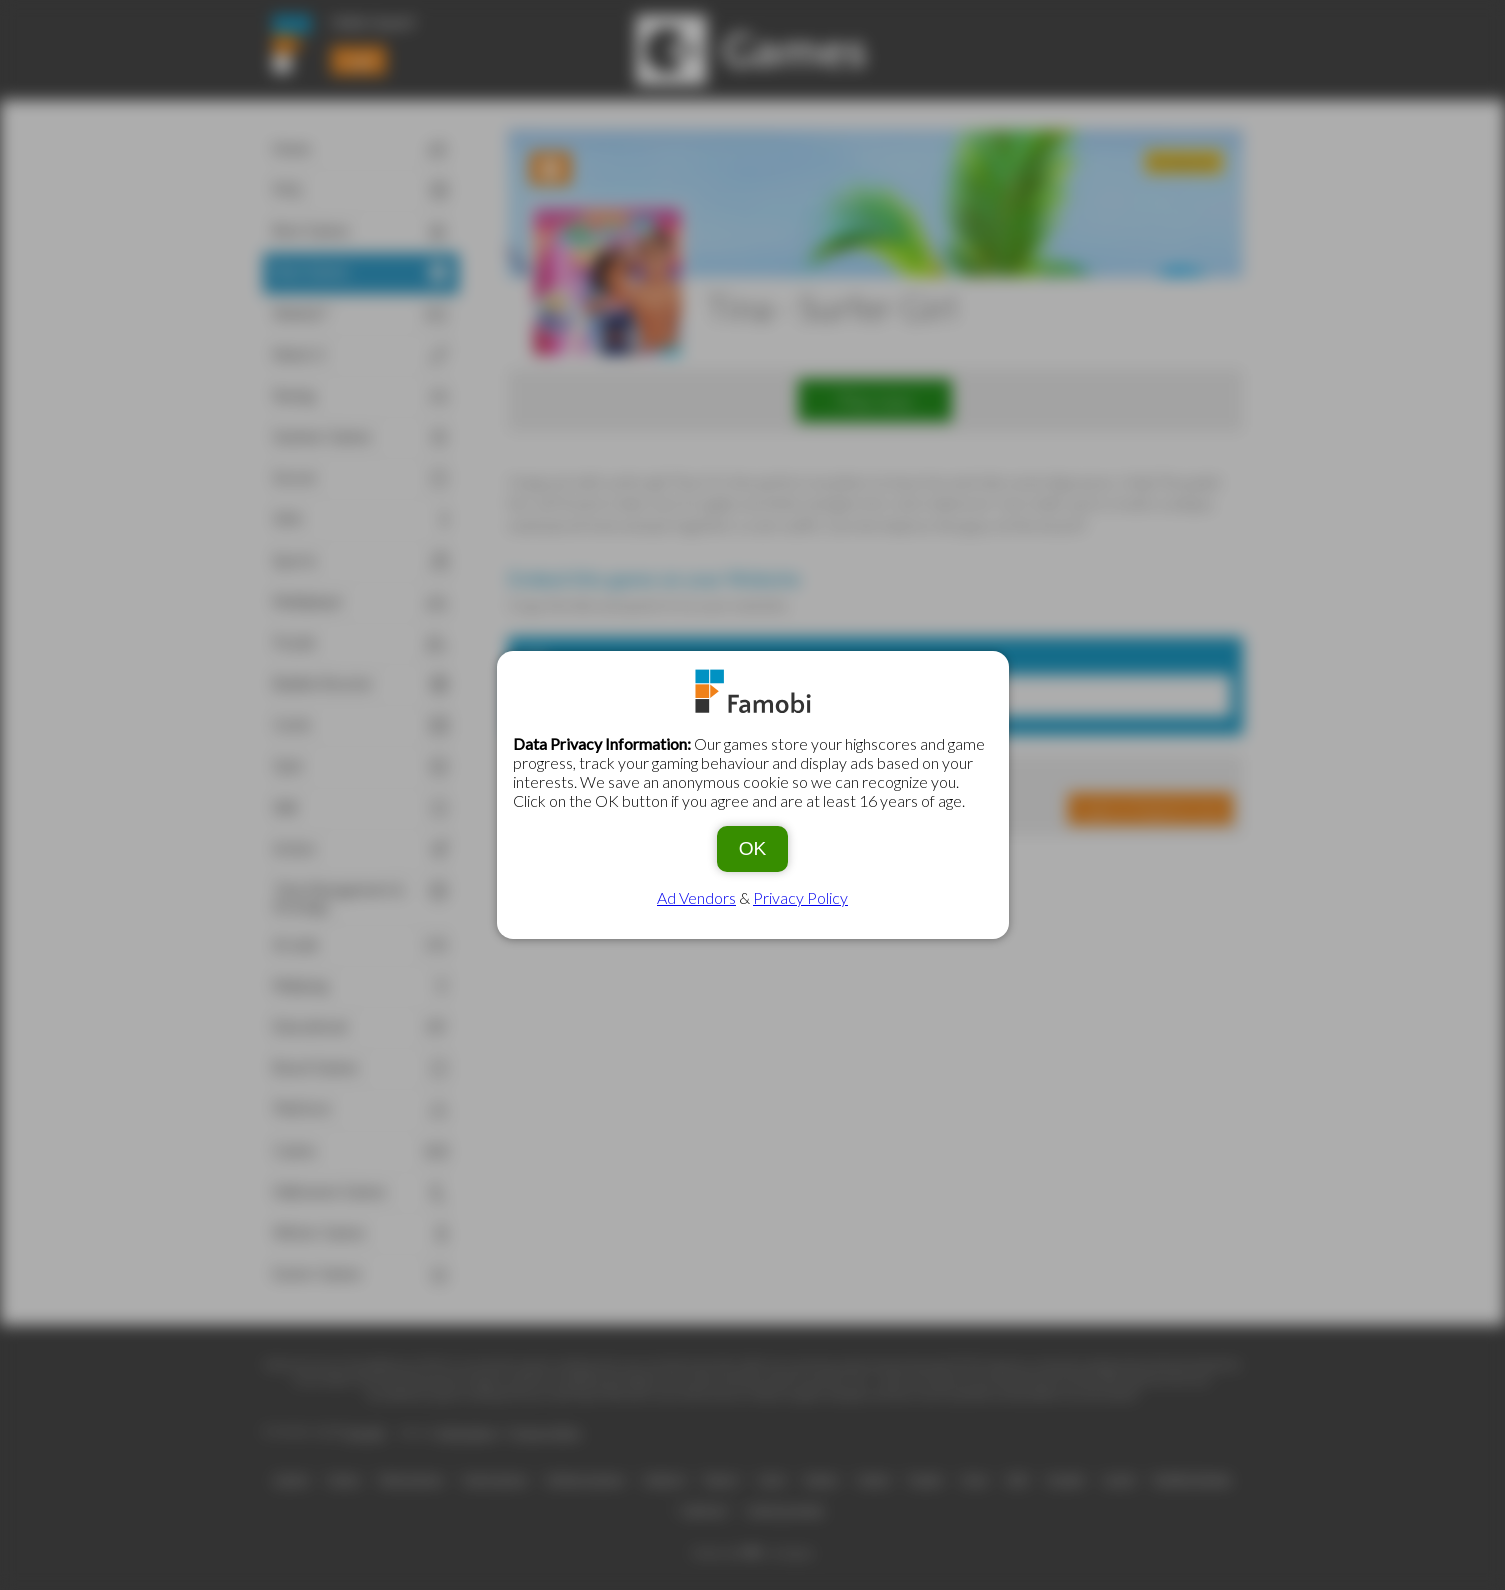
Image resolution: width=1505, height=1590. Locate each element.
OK (753, 848)
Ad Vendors (696, 897)
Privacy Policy (800, 897)
